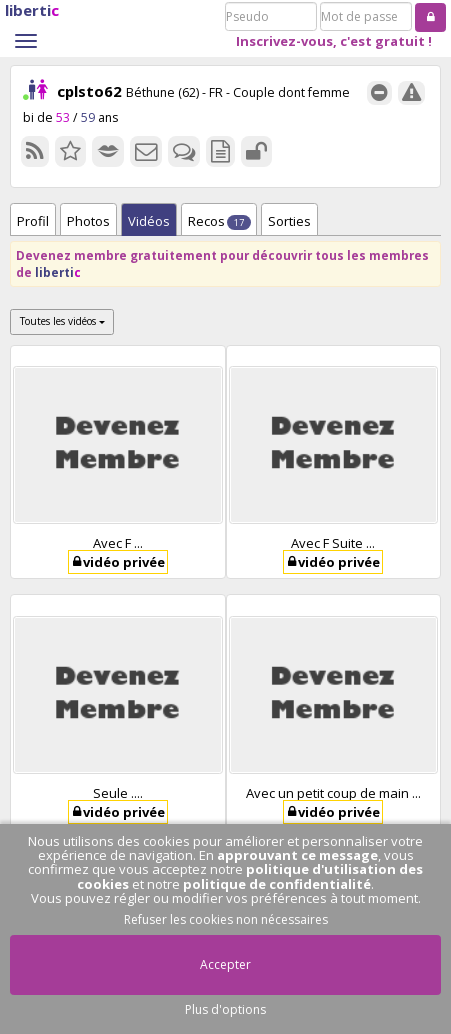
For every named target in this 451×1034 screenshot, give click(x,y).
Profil (33, 221)
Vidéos (149, 221)
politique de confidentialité (277, 884)
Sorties (289, 221)
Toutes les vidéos (62, 321)
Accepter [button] (225, 964)
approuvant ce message (297, 855)
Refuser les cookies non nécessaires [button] (226, 919)
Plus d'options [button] (225, 1009)
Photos (88, 221)
